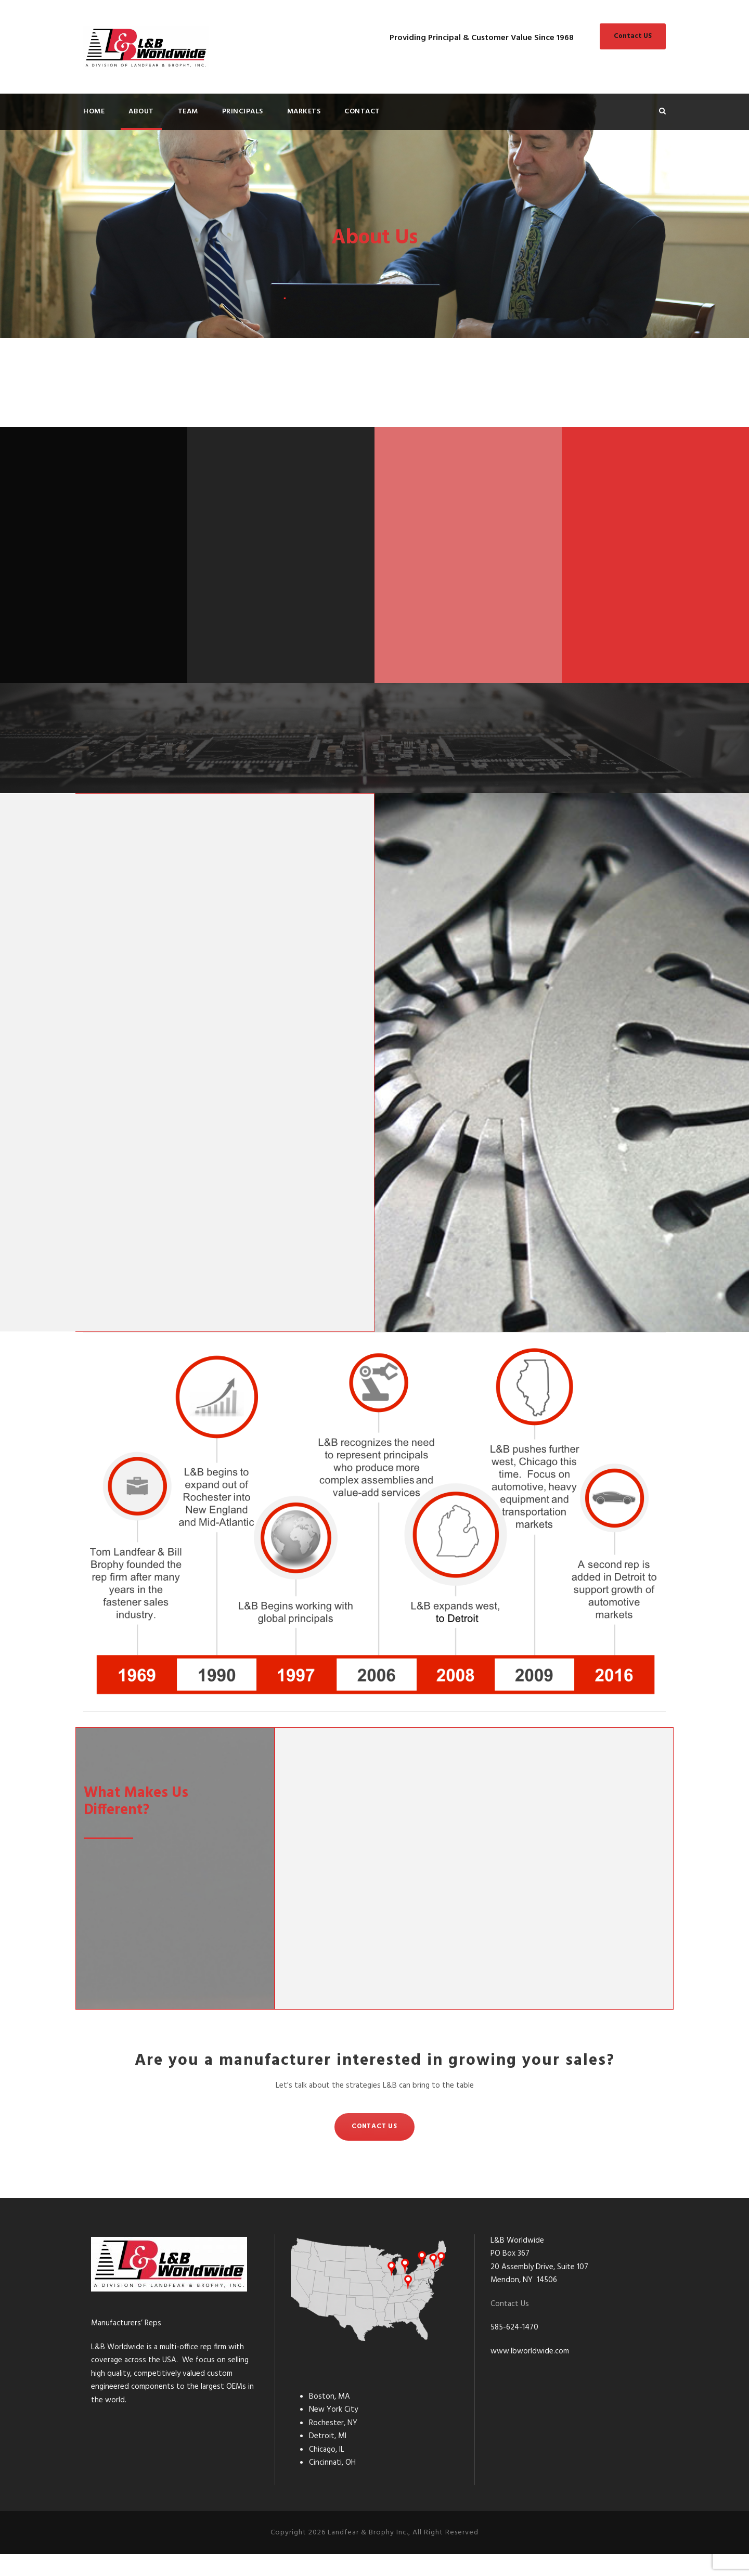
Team (188, 112)
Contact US (633, 36)
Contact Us (509, 2326)
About (141, 112)
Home (94, 112)
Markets (304, 112)
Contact (362, 112)
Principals (242, 112)
